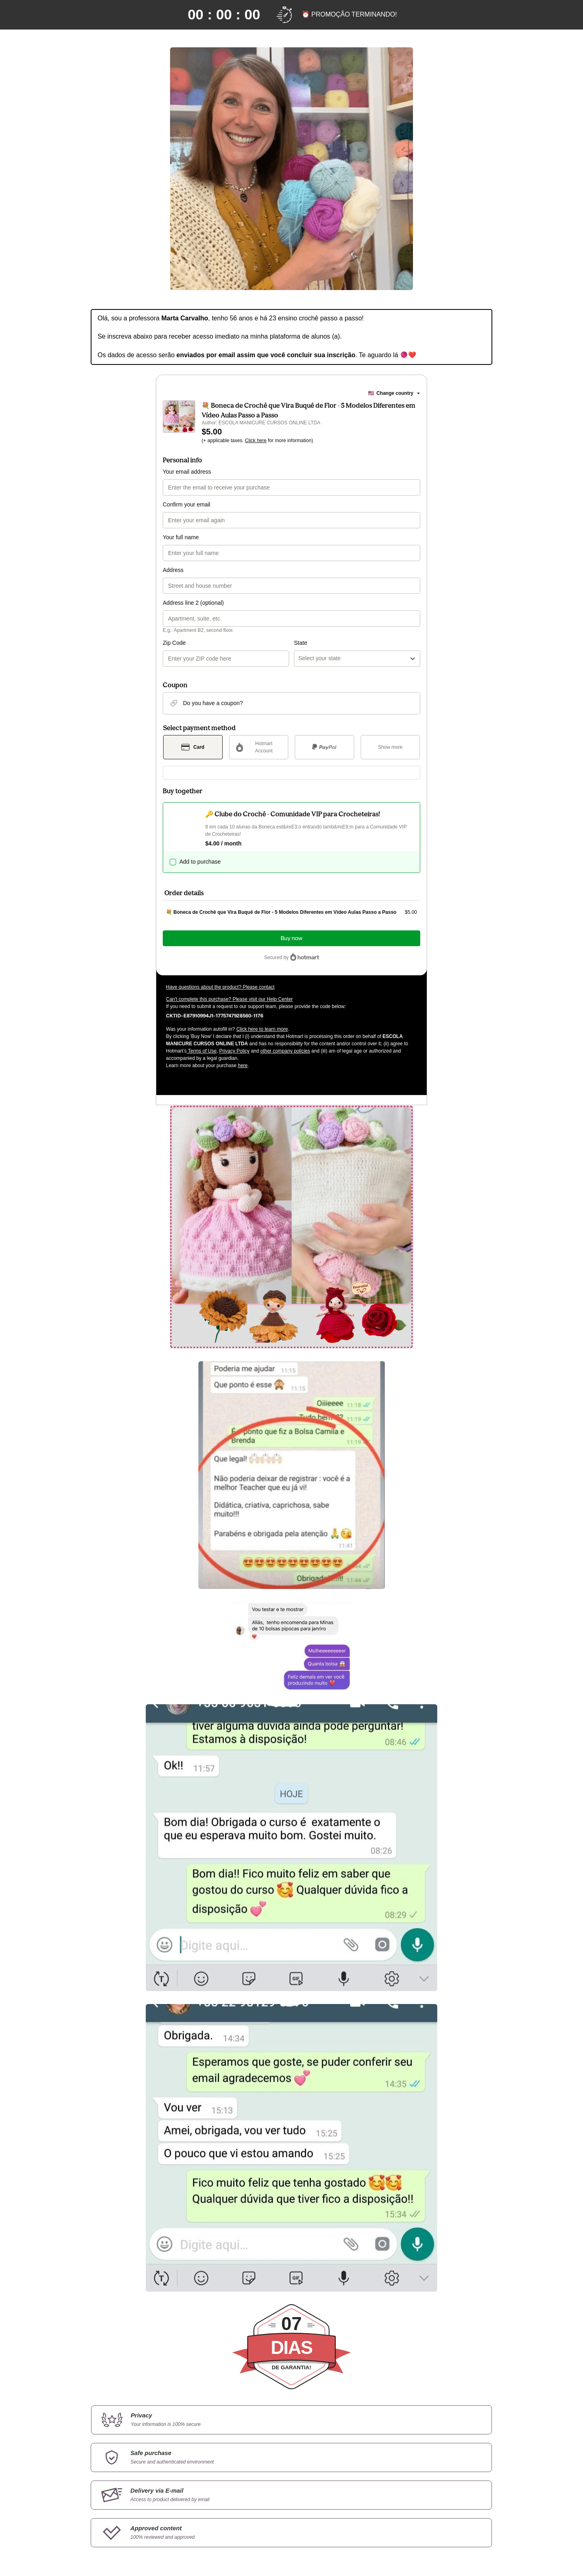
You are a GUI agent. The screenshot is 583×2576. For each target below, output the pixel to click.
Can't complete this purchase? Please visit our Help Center (229, 999)
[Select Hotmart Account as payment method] (259, 747)
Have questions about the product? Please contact (220, 987)
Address (173, 570)
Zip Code (174, 643)
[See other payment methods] (390, 747)
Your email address (187, 471)
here (242, 1065)
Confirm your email (186, 504)
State (300, 643)
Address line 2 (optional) (193, 603)
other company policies (285, 1051)
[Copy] (215, 1015)
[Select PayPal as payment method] (324, 747)
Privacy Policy (234, 1051)
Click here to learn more (262, 1029)
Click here (255, 440)
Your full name (181, 537)
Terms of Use (202, 1051)
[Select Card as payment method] (193, 747)
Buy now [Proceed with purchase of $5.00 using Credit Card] (291, 938)
